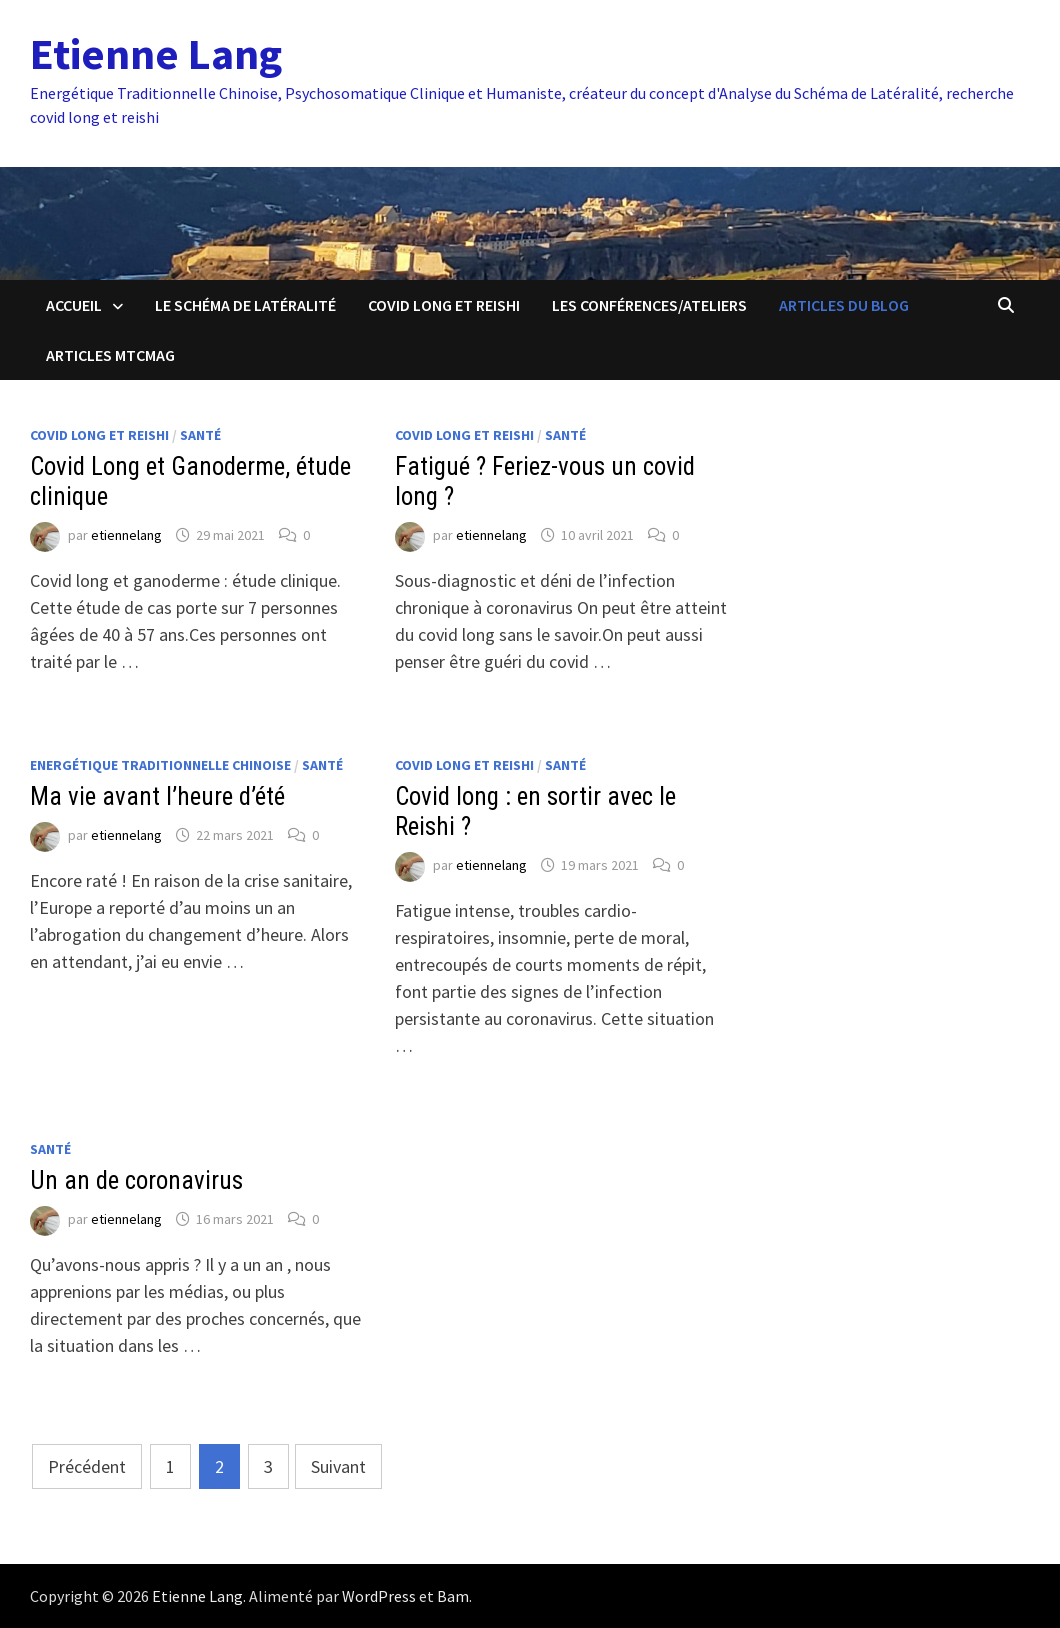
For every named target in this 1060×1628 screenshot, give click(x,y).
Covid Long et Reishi (444, 305)
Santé (200, 435)
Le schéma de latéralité (245, 305)
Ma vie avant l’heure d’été (157, 796)
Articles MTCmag (110, 355)
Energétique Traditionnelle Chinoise (160, 765)
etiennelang (126, 535)
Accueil (74, 305)
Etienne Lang (156, 53)
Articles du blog (844, 305)
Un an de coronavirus (136, 1180)
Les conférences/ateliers (649, 305)
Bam (453, 1596)
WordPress (379, 1596)
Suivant (338, 1466)
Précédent (87, 1466)
